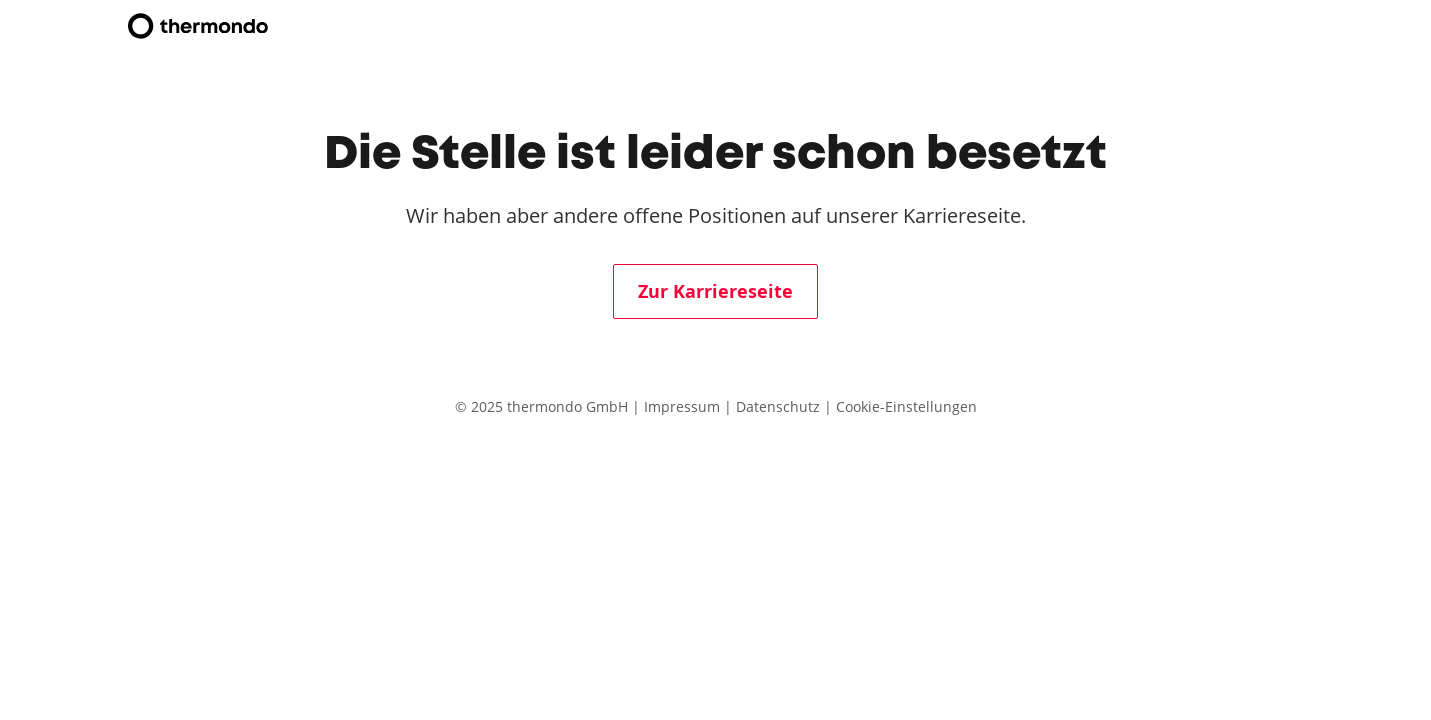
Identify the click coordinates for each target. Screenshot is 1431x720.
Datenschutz (780, 406)
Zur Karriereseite (715, 291)
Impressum (684, 406)
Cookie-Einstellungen (906, 406)
